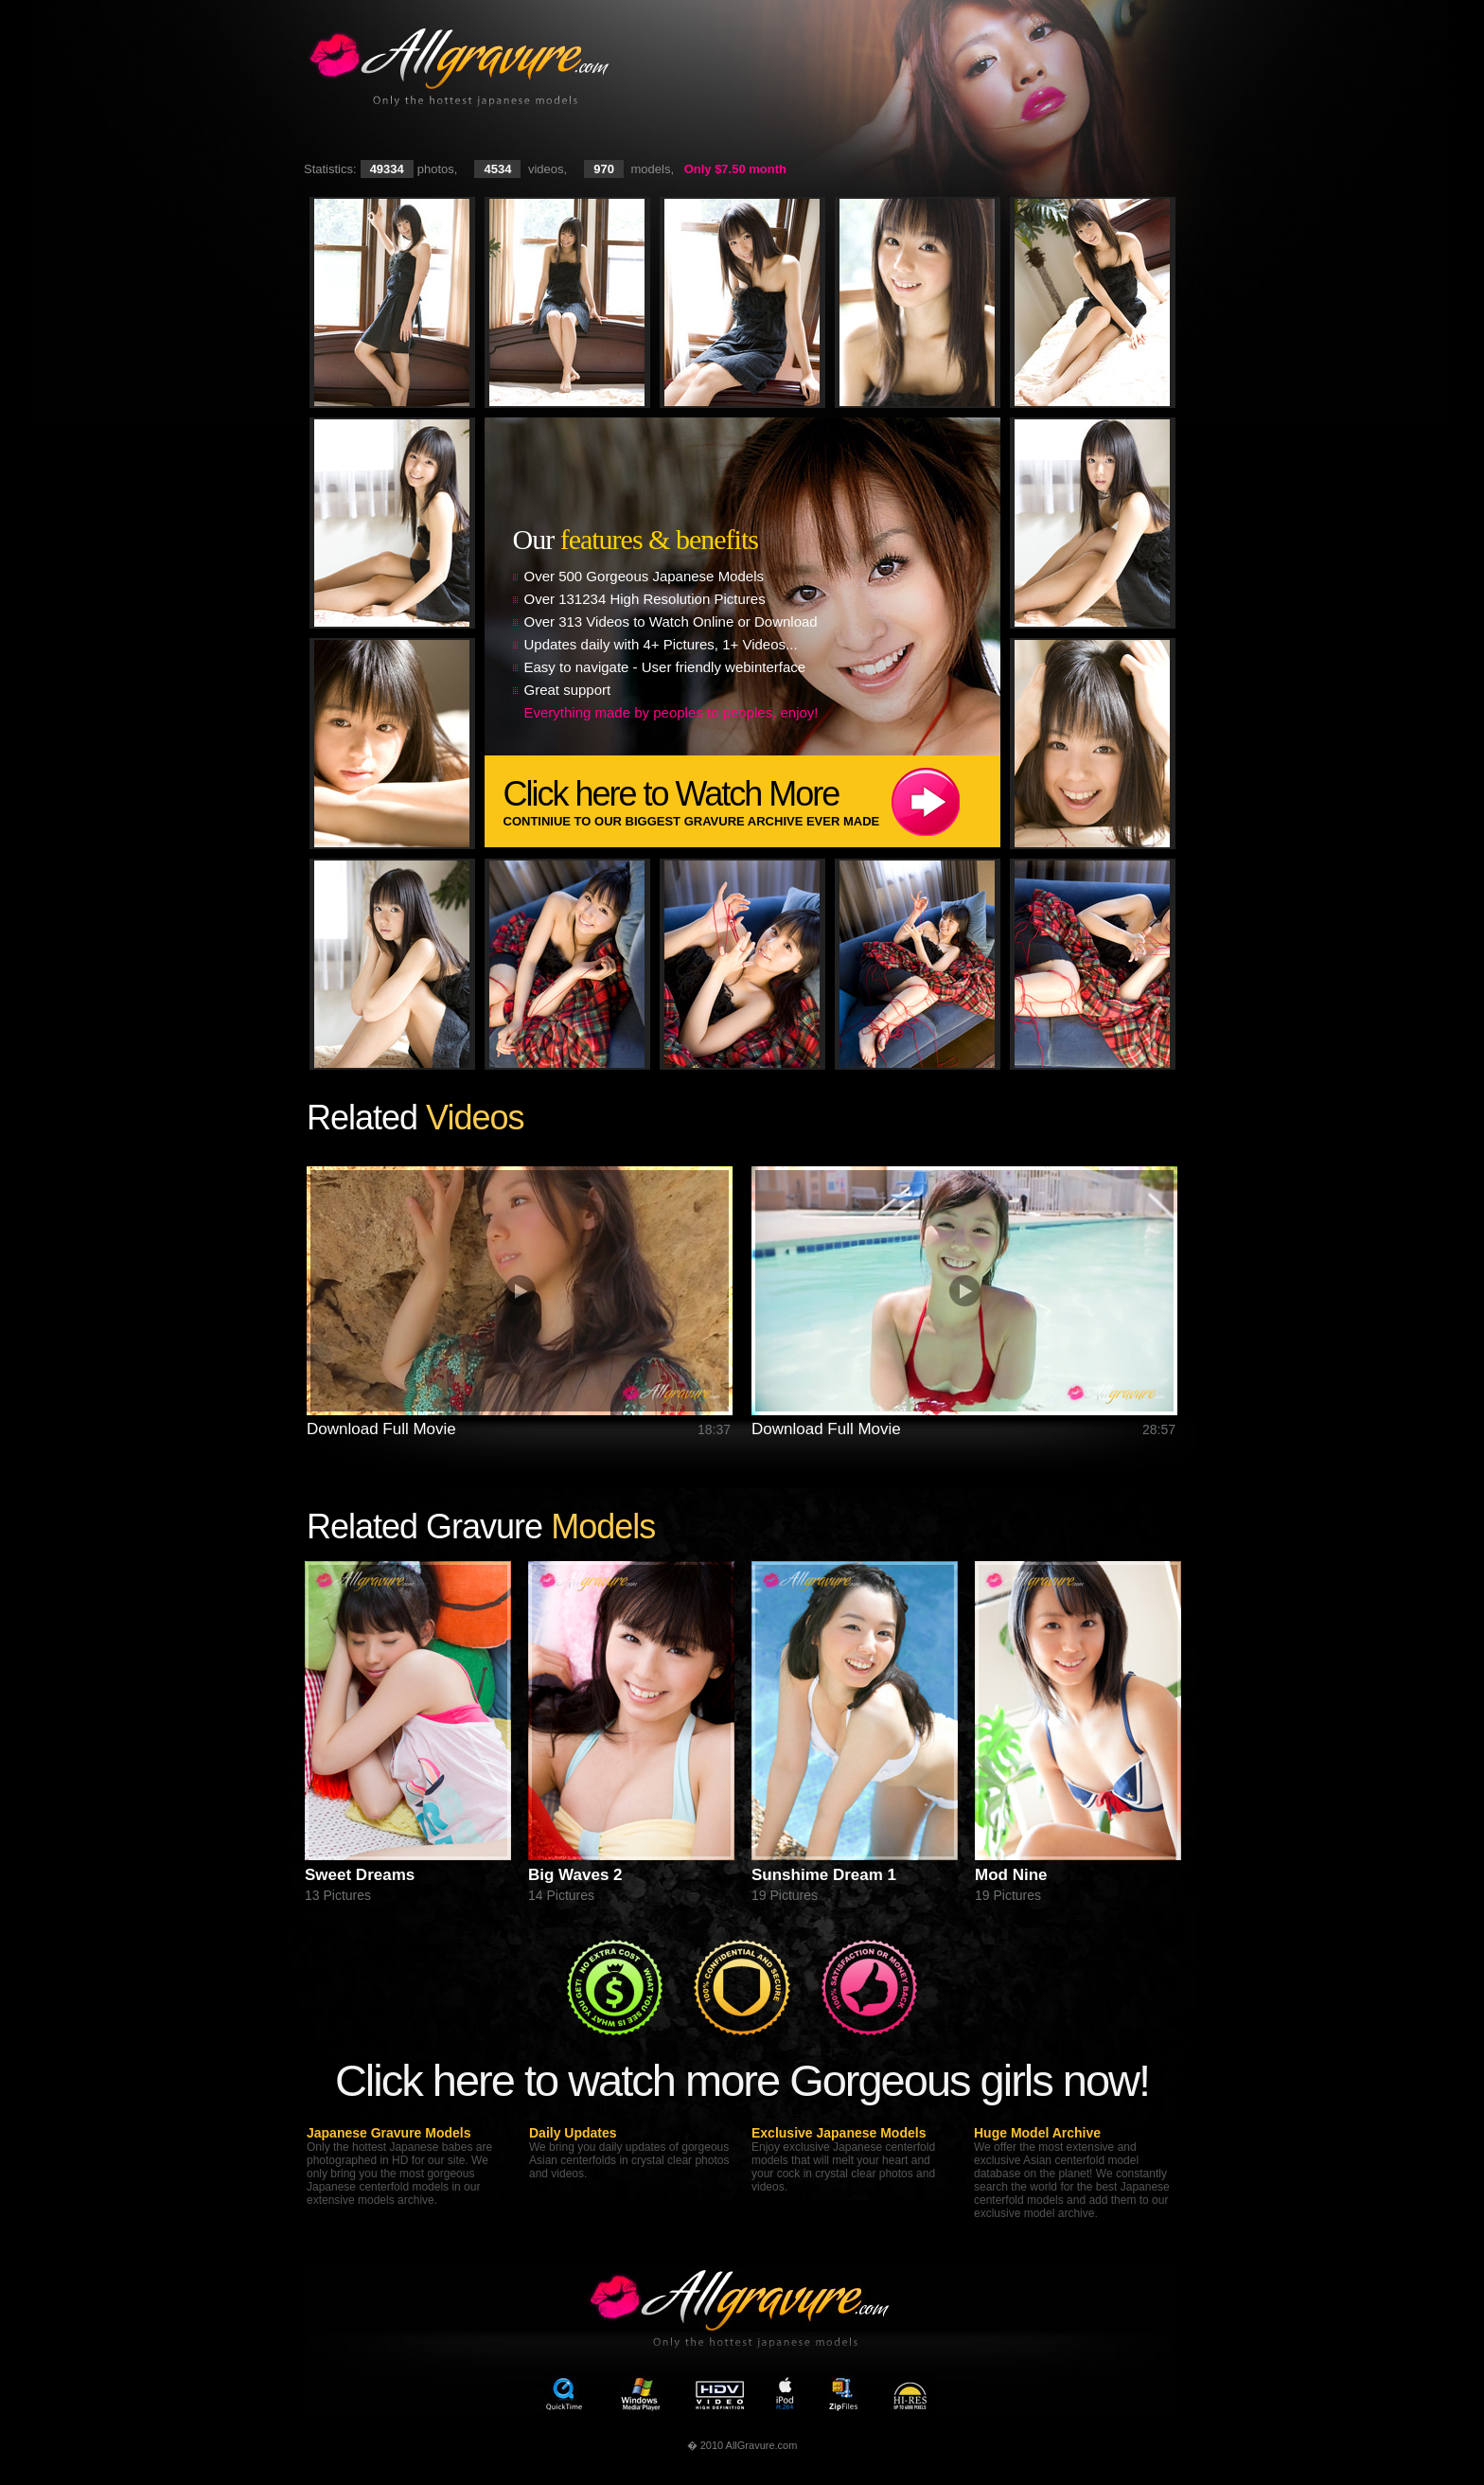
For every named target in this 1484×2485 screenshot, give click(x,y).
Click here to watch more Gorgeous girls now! (742, 2080)
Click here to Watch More (752, 801)
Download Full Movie (381, 1429)
